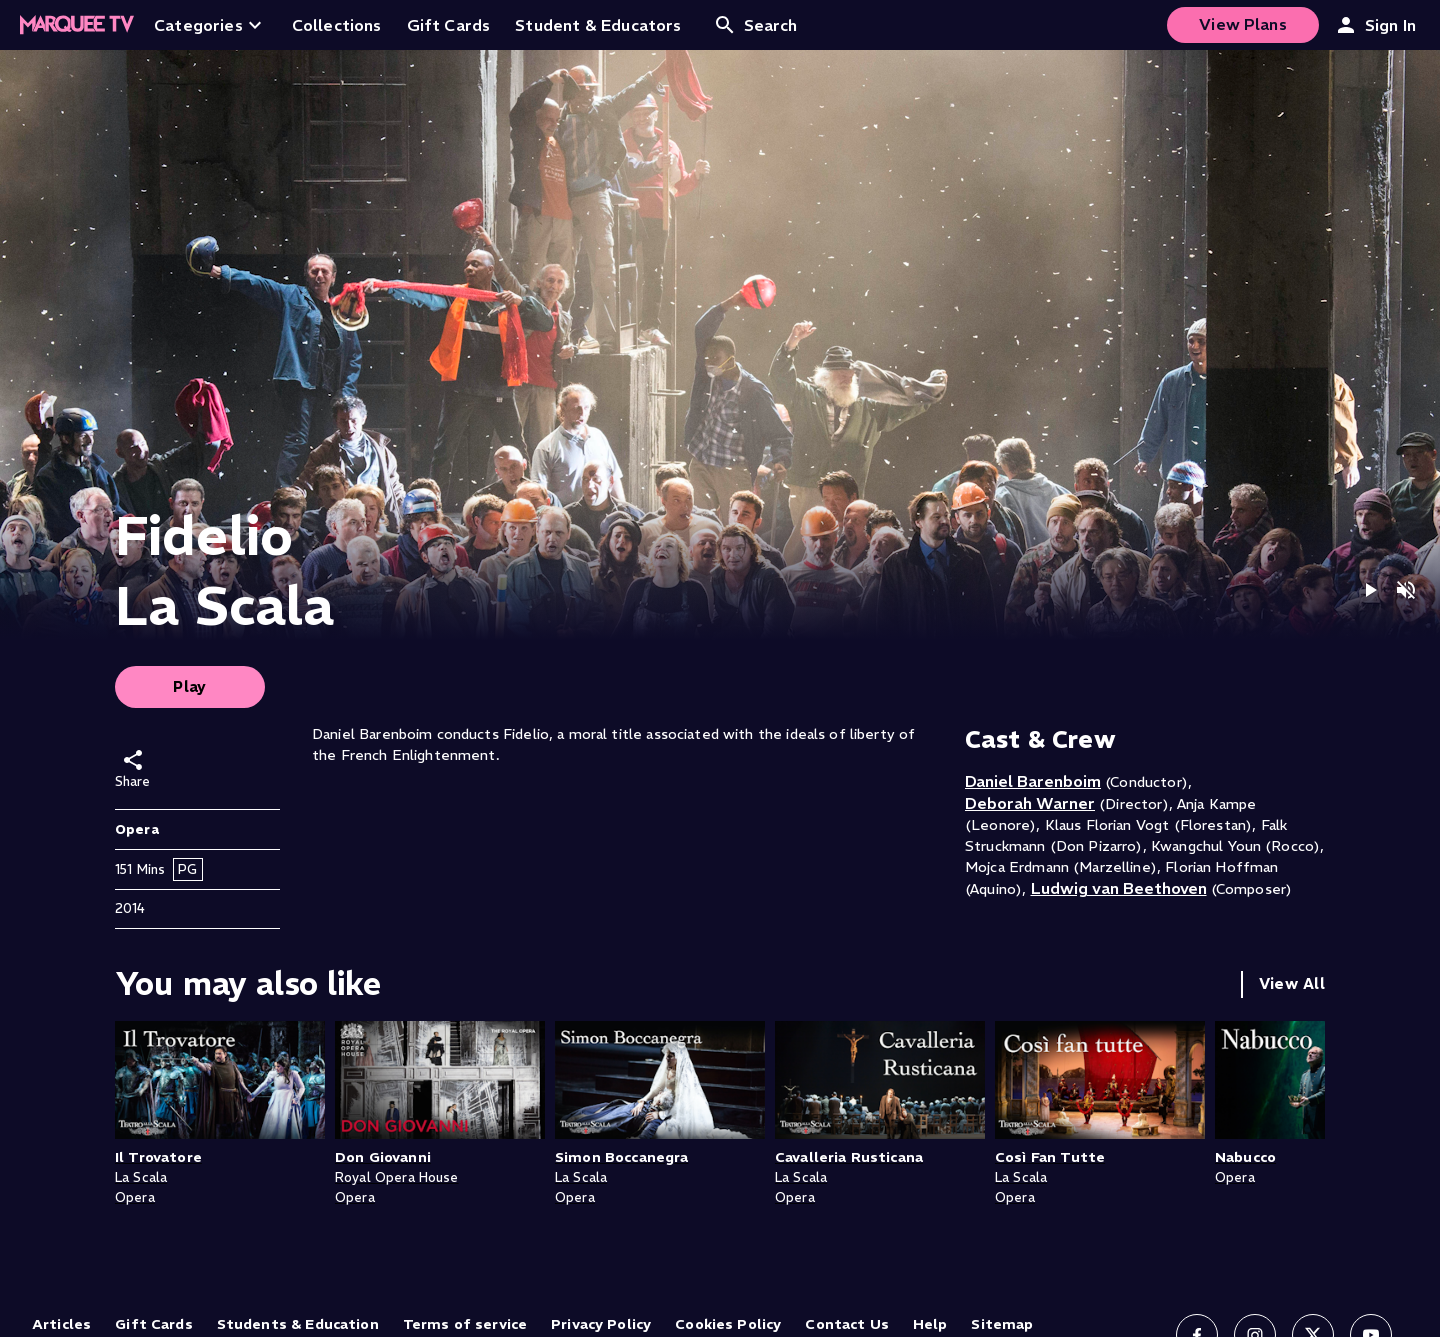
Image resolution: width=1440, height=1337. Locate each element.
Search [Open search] (755, 25)
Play (190, 686)
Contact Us (847, 1324)
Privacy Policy (601, 1324)
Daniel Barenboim (1033, 781)
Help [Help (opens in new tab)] (930, 1324)
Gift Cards (154, 1324)
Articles (61, 1324)
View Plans (1243, 24)
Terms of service (465, 1324)
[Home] (77, 25)
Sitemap (1002, 1324)
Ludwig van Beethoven (1119, 888)
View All (1292, 983)
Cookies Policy (728, 1324)
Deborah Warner (1030, 803)
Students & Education (298, 1324)
